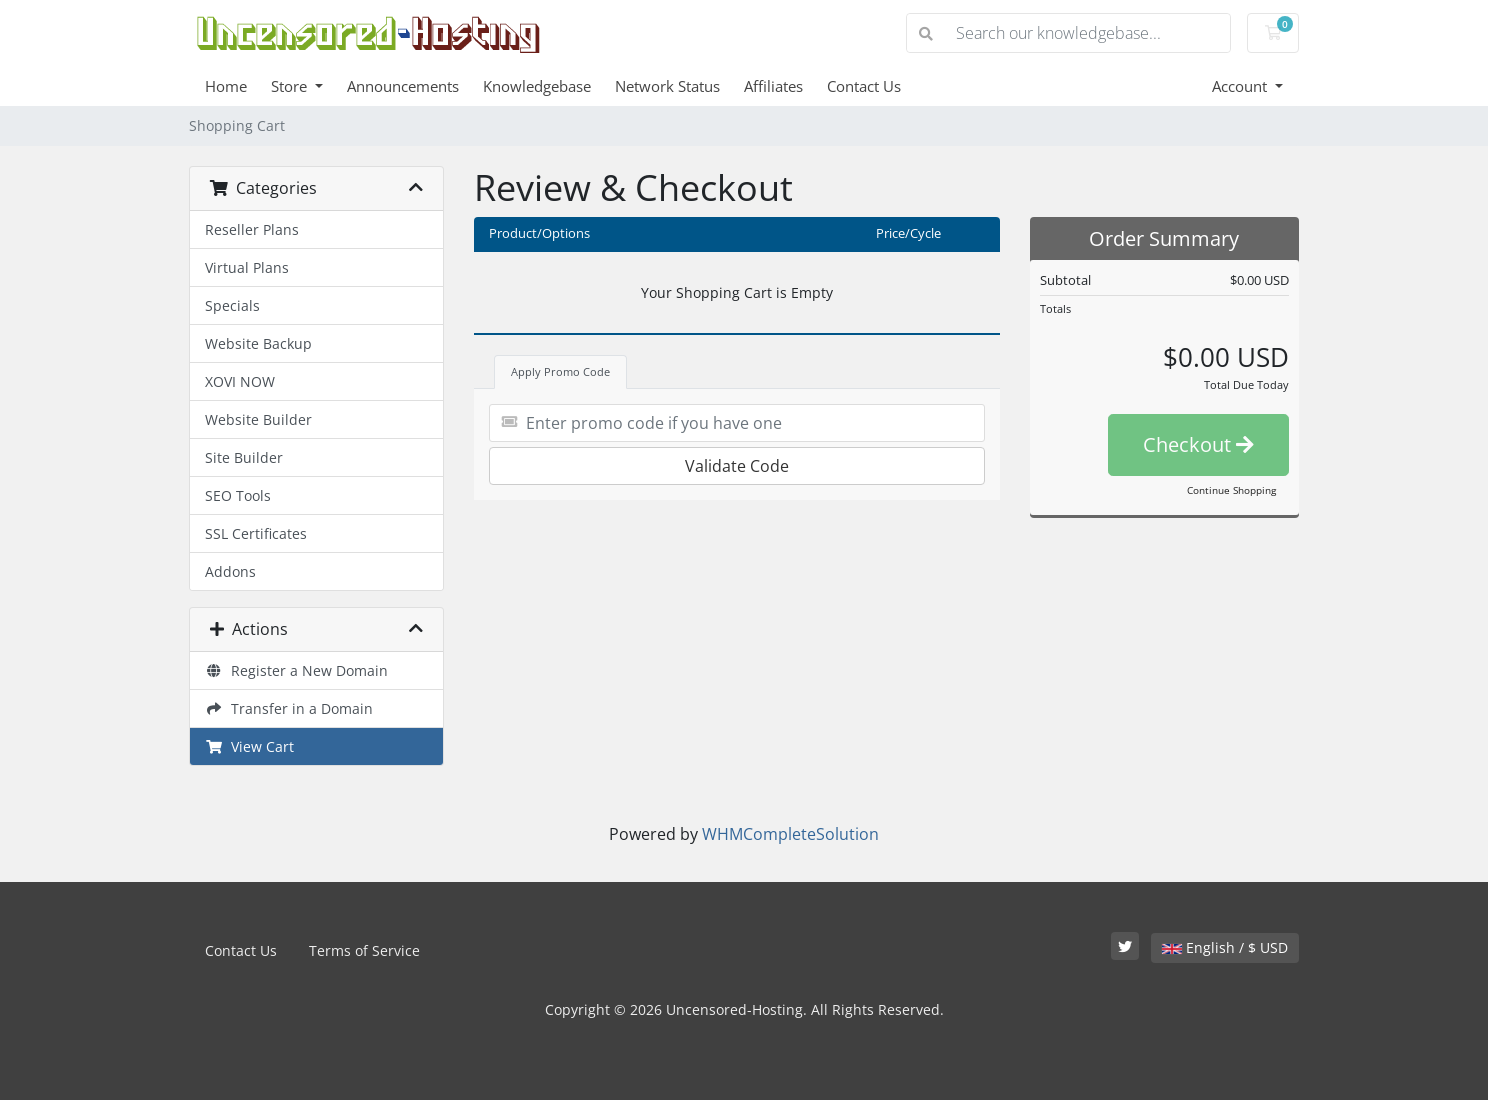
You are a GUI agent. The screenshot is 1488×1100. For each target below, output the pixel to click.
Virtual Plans (247, 267)
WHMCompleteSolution (790, 834)
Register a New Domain (296, 670)
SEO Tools (238, 495)
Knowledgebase (537, 86)
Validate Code (737, 466)
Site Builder (244, 457)
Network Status (667, 86)
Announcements (403, 86)
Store (291, 86)
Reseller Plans (252, 229)
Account (1241, 86)
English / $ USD (1225, 947)
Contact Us (864, 86)
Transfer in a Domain (289, 708)
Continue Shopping (1231, 490)
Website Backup (258, 343)
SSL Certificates (256, 533)
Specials (232, 305)
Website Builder (258, 419)
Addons (230, 571)
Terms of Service (364, 950)
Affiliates (773, 86)
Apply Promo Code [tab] (560, 371)
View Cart (249, 746)
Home (226, 86)
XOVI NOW (240, 381)
